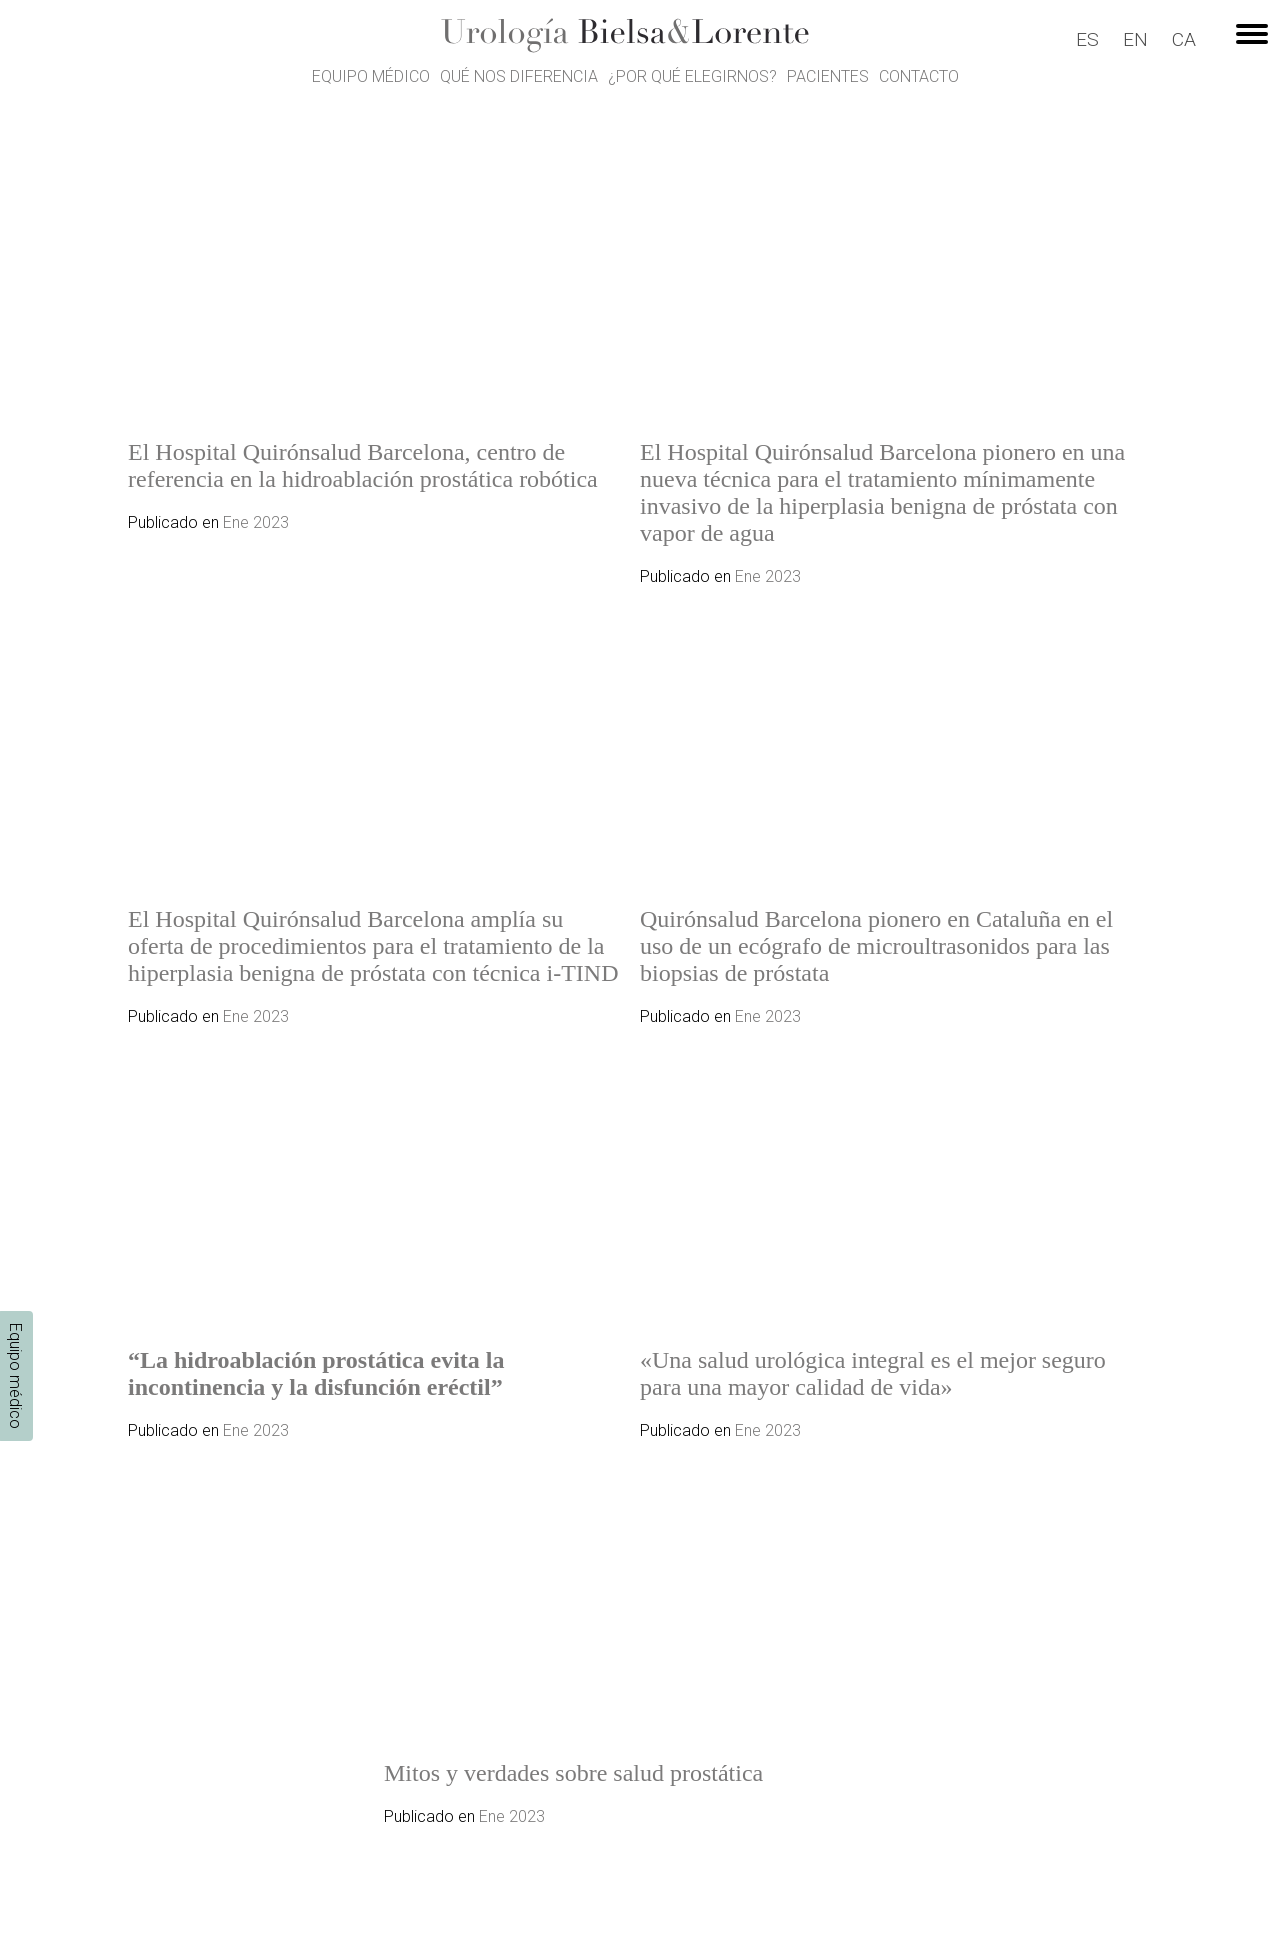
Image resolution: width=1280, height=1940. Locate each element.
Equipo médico (371, 76)
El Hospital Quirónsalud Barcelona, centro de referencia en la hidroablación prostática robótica (363, 465)
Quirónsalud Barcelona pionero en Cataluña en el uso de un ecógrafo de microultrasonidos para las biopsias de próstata (876, 946)
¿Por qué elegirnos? (692, 76)
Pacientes (828, 76)
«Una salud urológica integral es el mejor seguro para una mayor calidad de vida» (873, 1373)
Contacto (919, 76)
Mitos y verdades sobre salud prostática (573, 1773)
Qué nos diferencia (519, 76)
